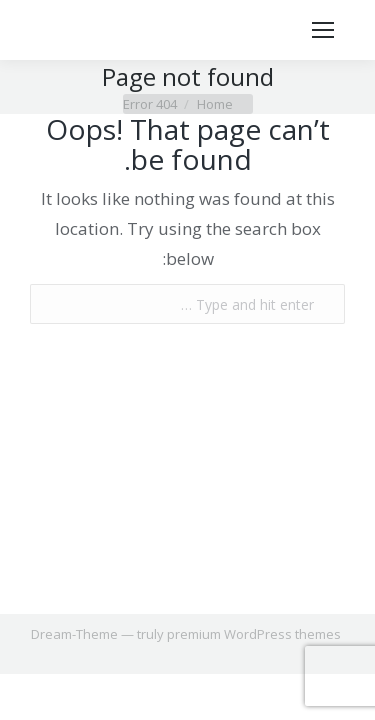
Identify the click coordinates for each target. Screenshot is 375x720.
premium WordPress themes (254, 634)
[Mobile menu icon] (323, 30)
